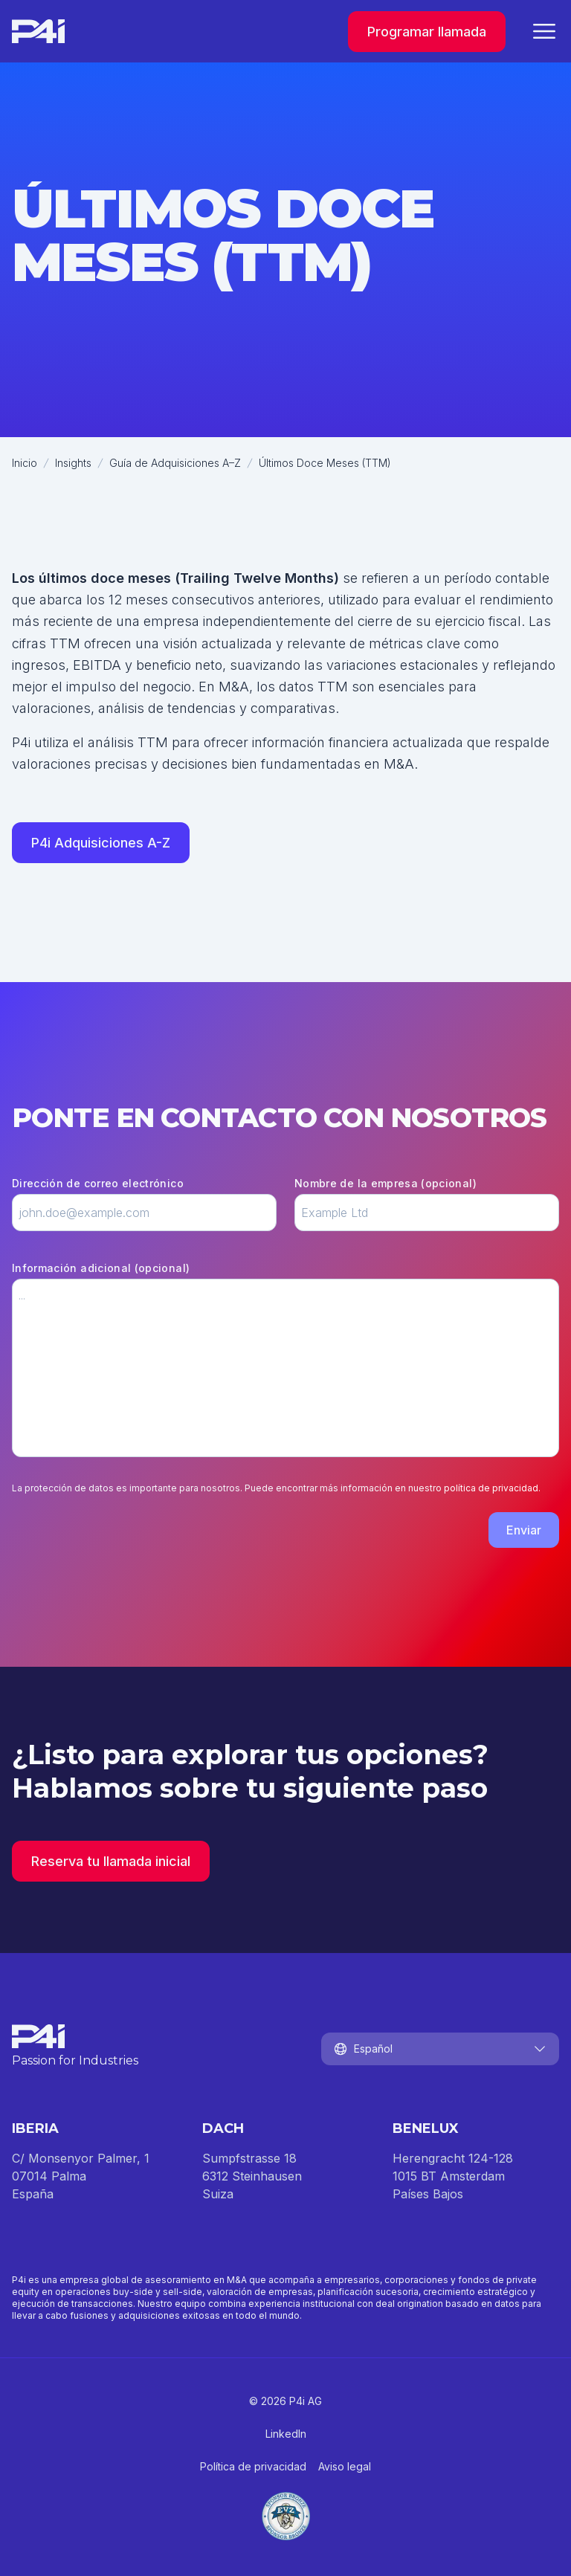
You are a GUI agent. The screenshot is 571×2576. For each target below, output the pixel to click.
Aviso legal (344, 2466)
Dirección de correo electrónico (98, 1183)
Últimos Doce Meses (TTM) (325, 462)
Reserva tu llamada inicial (110, 1861)
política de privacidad (491, 1488)
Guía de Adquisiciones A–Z (175, 462)
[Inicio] (38, 31)
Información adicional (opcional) (101, 1268)
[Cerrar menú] (544, 31)
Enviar (523, 1530)
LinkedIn (285, 2433)
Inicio (24, 462)
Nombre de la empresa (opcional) (385, 1183)
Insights (73, 462)
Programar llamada (426, 31)
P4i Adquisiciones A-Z (100, 842)
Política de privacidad (253, 2466)
